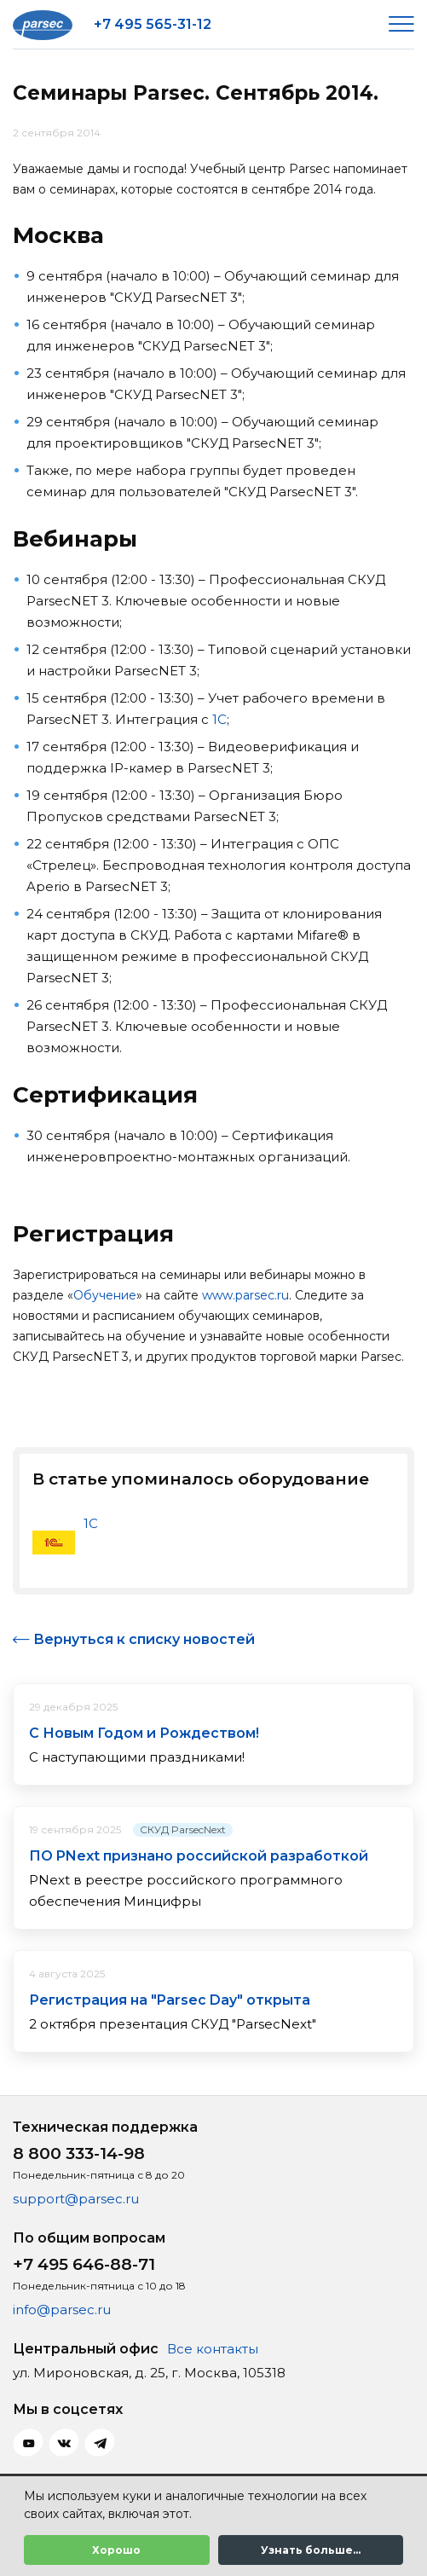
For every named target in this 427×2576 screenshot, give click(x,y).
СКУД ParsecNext (183, 1829)
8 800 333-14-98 (79, 2153)
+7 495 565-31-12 (152, 24)
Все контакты (212, 2349)
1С (219, 719)
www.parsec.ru (245, 1295)
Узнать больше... (311, 2550)
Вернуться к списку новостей (144, 1639)
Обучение (104, 1295)
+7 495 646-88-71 (84, 2264)
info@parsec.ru (62, 2309)
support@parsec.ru (76, 2199)
